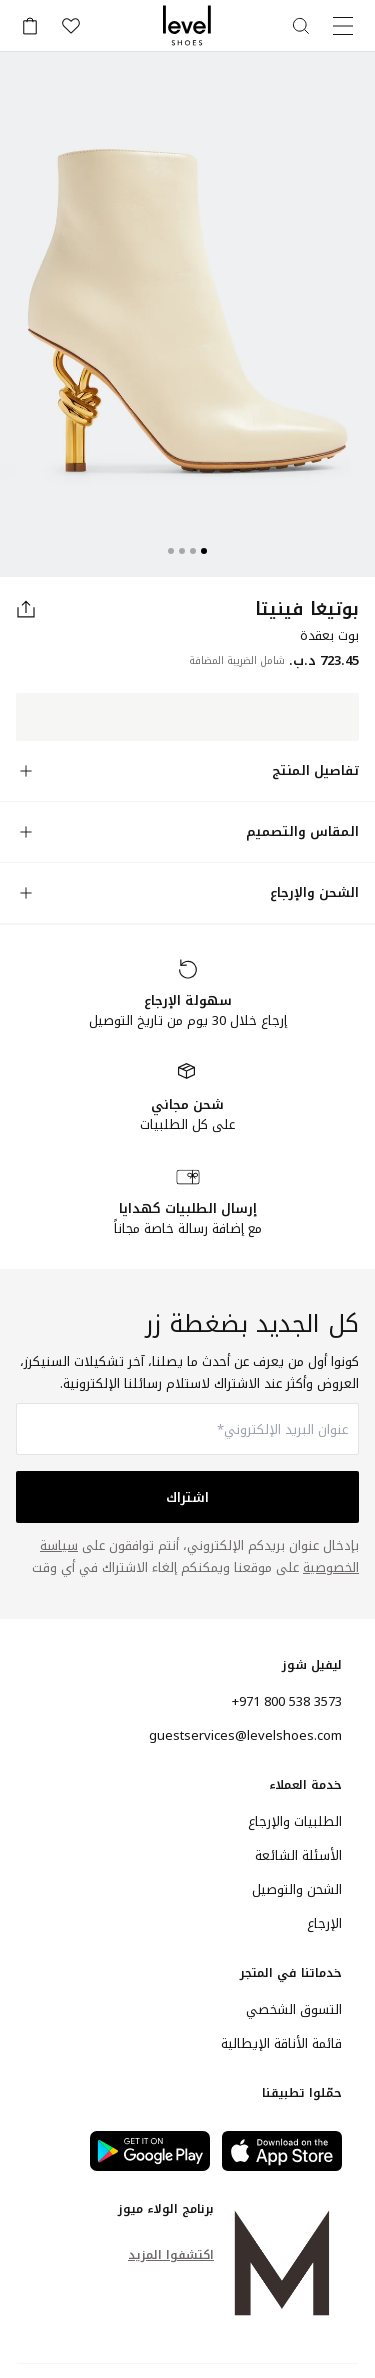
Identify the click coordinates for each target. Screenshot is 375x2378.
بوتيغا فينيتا (307, 609)
